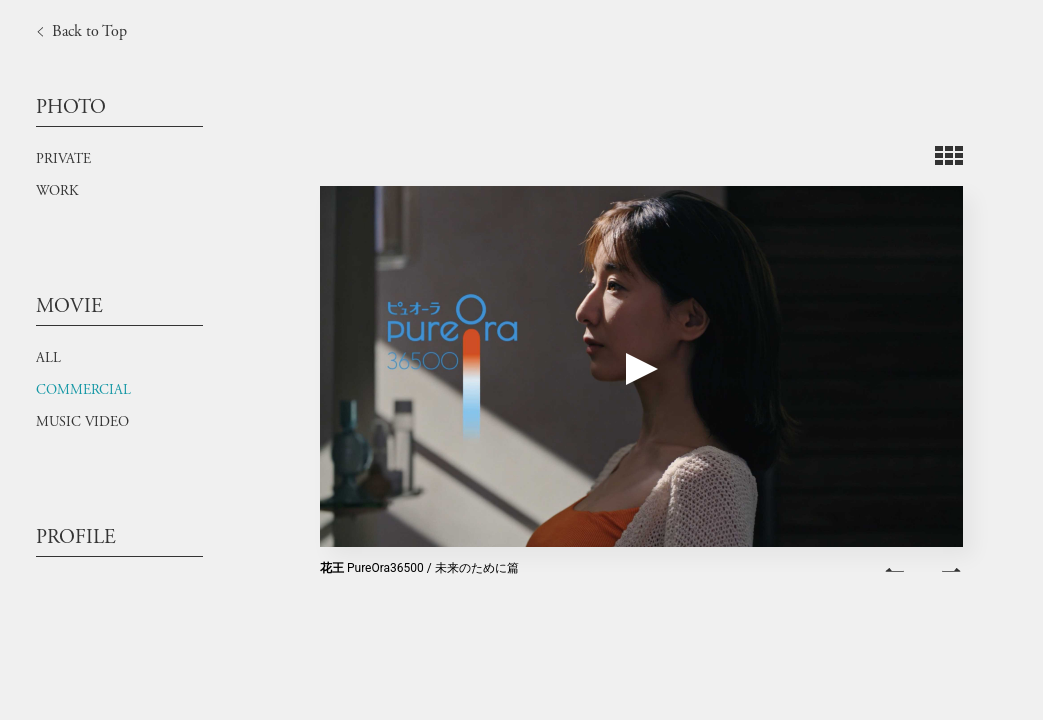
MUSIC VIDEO (82, 422)
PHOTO (71, 108)
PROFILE (76, 538)
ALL (48, 358)
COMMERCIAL (83, 390)
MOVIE (69, 307)
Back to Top (77, 32)
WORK (57, 191)
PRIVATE (63, 159)
